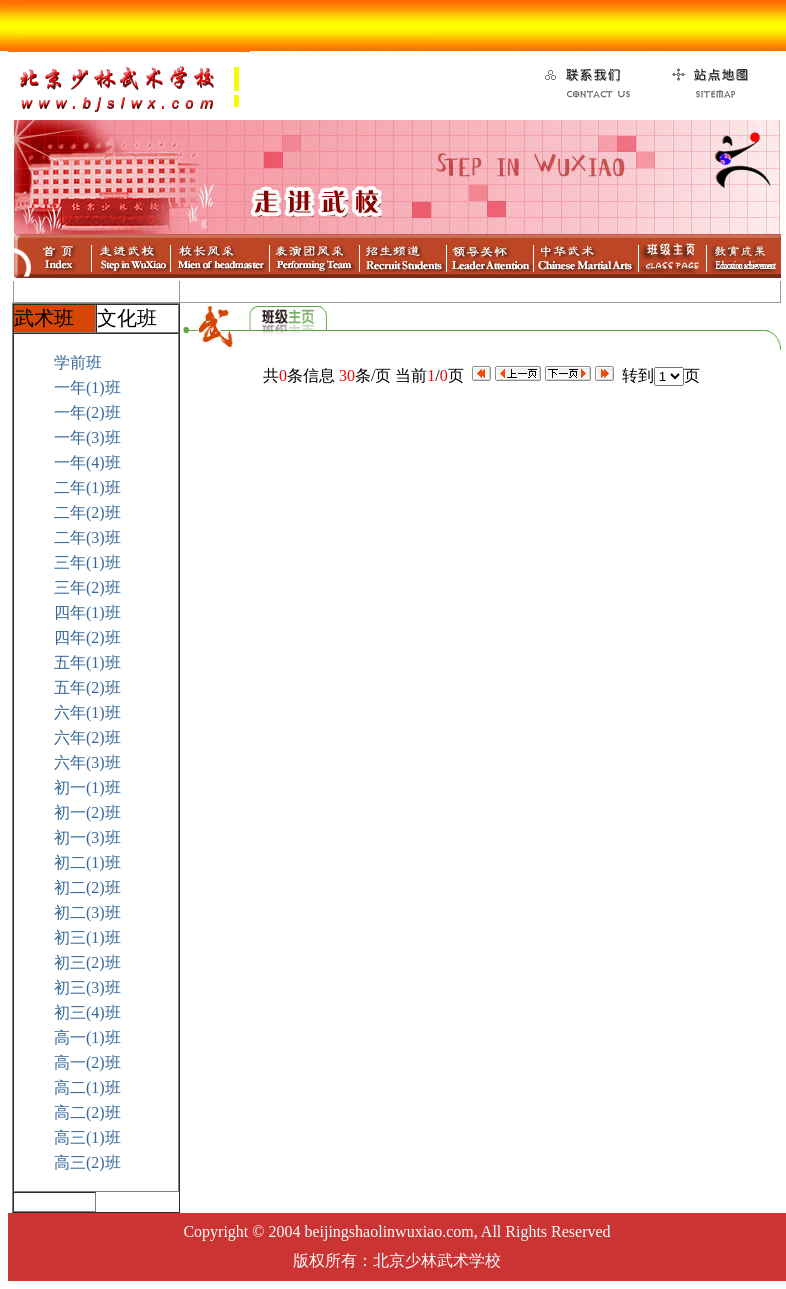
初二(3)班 (87, 912)
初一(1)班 (87, 787)
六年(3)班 (87, 762)
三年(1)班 (87, 562)
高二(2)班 (87, 1112)
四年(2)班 (87, 637)
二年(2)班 (87, 512)
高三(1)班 (87, 1137)
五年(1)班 (87, 662)
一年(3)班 (87, 437)
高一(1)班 (87, 1037)
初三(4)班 (87, 1012)
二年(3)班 (87, 537)
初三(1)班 (87, 937)
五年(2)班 (87, 687)
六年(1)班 (87, 712)
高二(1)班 (87, 1087)
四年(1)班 (87, 612)
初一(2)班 (87, 812)
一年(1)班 (87, 387)
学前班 (78, 362)
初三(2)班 (87, 962)
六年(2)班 (87, 737)
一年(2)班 (87, 412)
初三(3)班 (87, 987)
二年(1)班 (87, 487)
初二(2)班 (87, 887)
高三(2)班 (87, 1162)
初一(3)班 (87, 837)
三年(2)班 (87, 587)
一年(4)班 (87, 462)
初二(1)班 (87, 862)
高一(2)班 (87, 1062)
